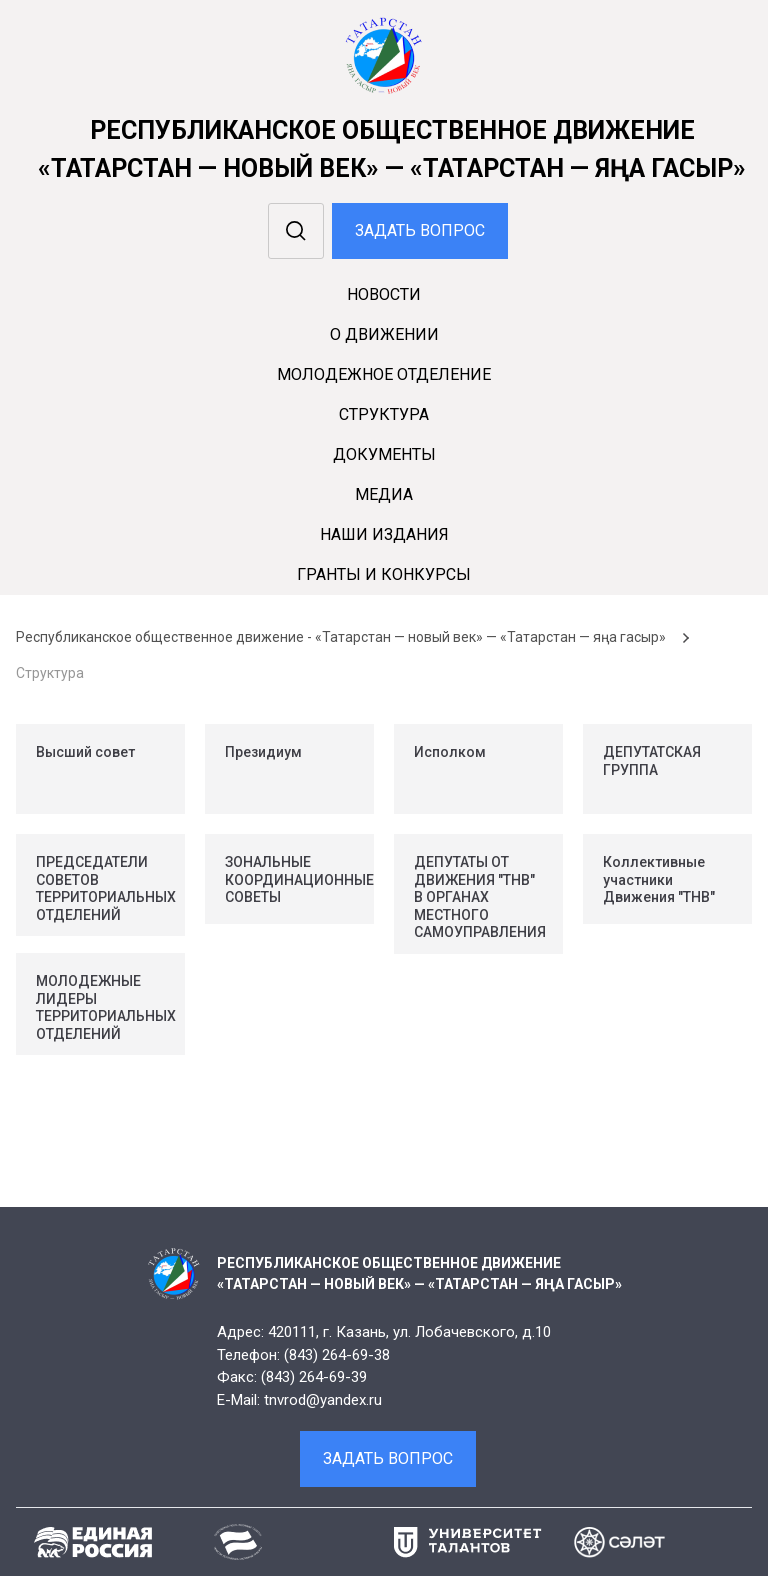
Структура (50, 673)
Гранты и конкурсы (384, 574)
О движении (384, 334)
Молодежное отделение (384, 374)
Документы (384, 454)
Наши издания (384, 534)
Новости (384, 294)
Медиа (384, 494)
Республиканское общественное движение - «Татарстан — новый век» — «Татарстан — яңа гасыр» (341, 637)
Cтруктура (384, 414)
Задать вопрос (420, 230)
